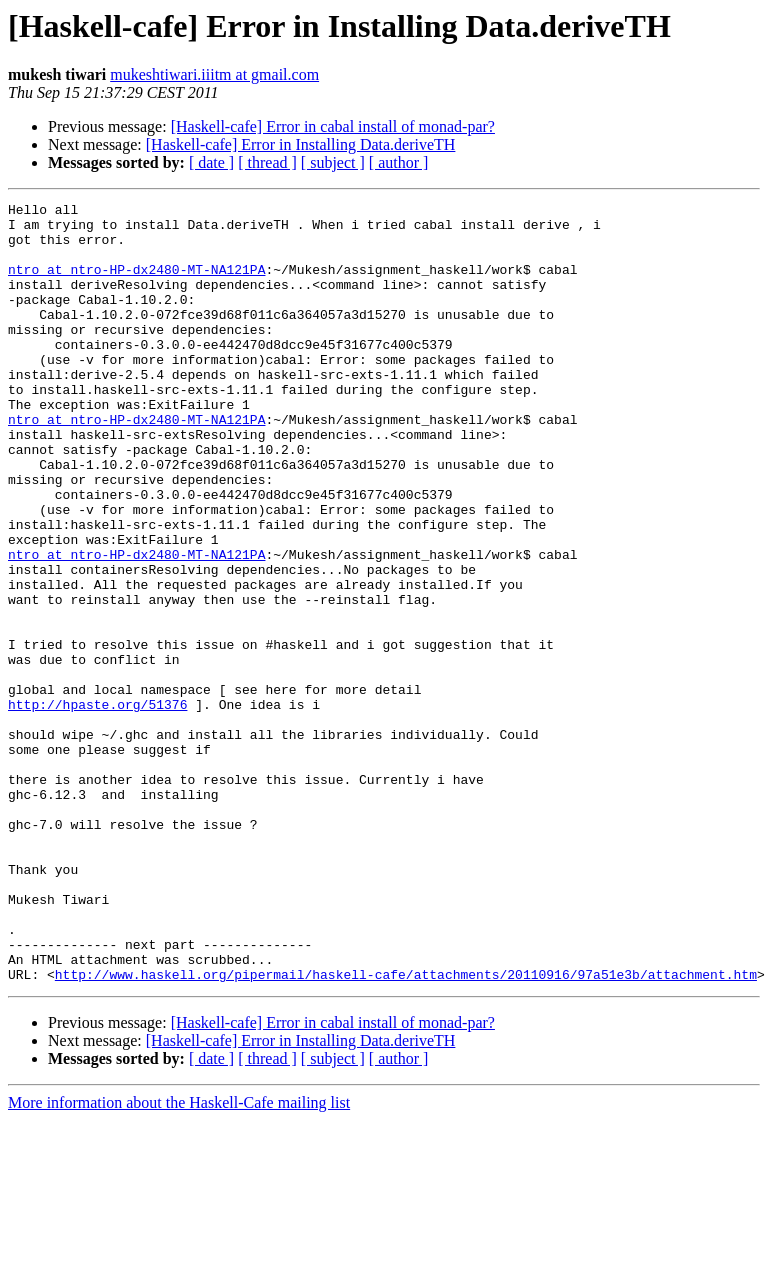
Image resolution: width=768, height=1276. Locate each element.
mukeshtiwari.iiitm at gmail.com (214, 74)
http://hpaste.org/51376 (97, 806)
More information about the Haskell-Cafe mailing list (179, 1258)
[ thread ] (267, 162)
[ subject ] (333, 162)
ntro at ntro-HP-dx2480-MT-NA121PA (136, 284)
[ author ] (399, 162)
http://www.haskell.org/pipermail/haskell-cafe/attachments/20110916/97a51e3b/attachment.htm (406, 1130)
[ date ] (211, 162)
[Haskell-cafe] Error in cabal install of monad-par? (333, 126)
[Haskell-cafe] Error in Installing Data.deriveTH (301, 144)
